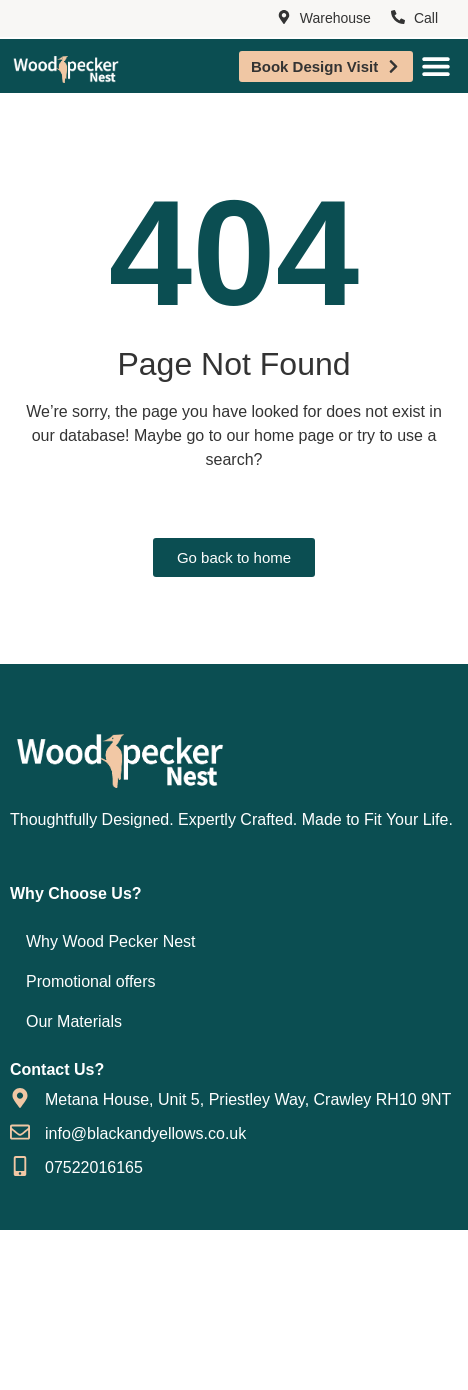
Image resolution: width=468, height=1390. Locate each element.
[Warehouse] (284, 18)
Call (426, 18)
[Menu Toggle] (436, 66)
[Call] (398, 18)
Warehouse (335, 18)
